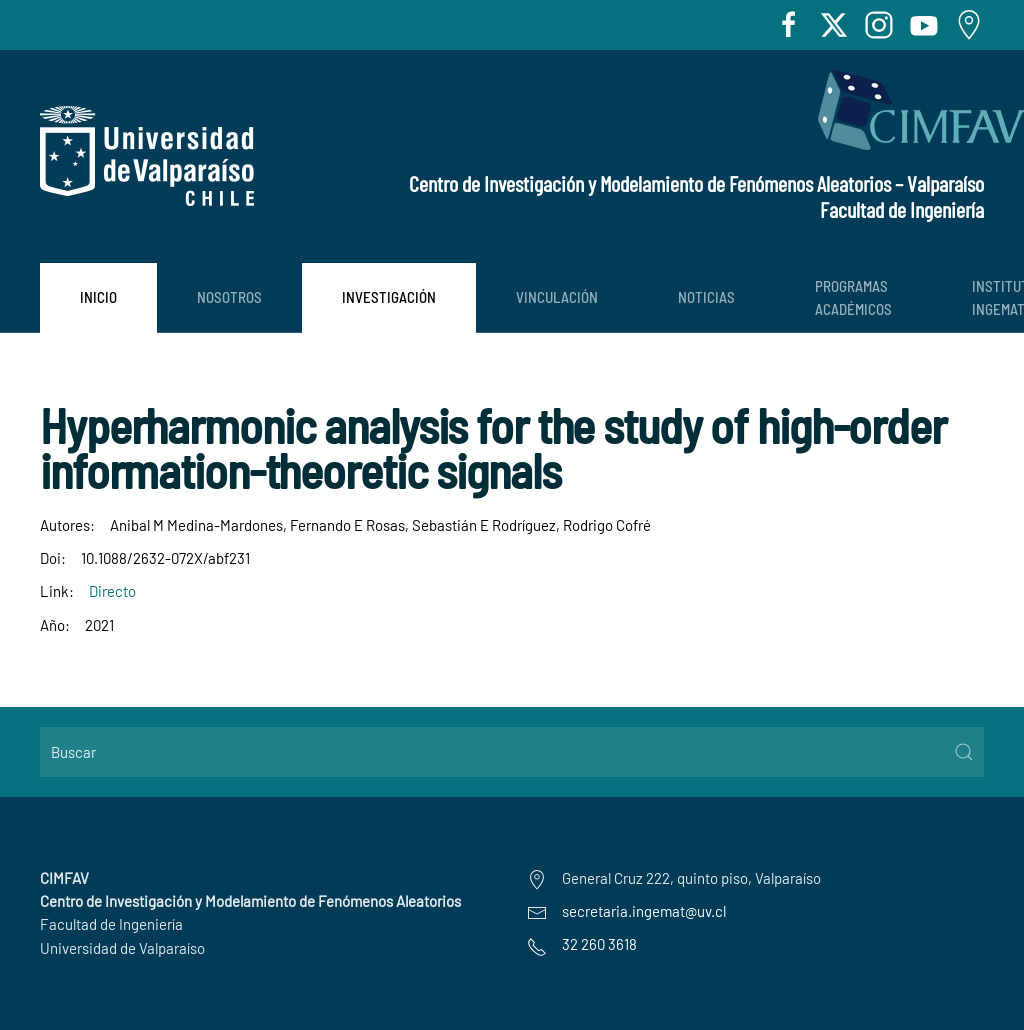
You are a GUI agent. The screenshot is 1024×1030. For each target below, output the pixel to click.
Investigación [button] (389, 297)
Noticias (706, 297)
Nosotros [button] (229, 297)
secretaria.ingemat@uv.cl (644, 911)
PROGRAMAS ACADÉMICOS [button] (853, 297)
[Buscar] (512, 752)
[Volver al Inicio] (147, 156)
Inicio (98, 297)
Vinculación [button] (557, 297)
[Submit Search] (964, 752)
